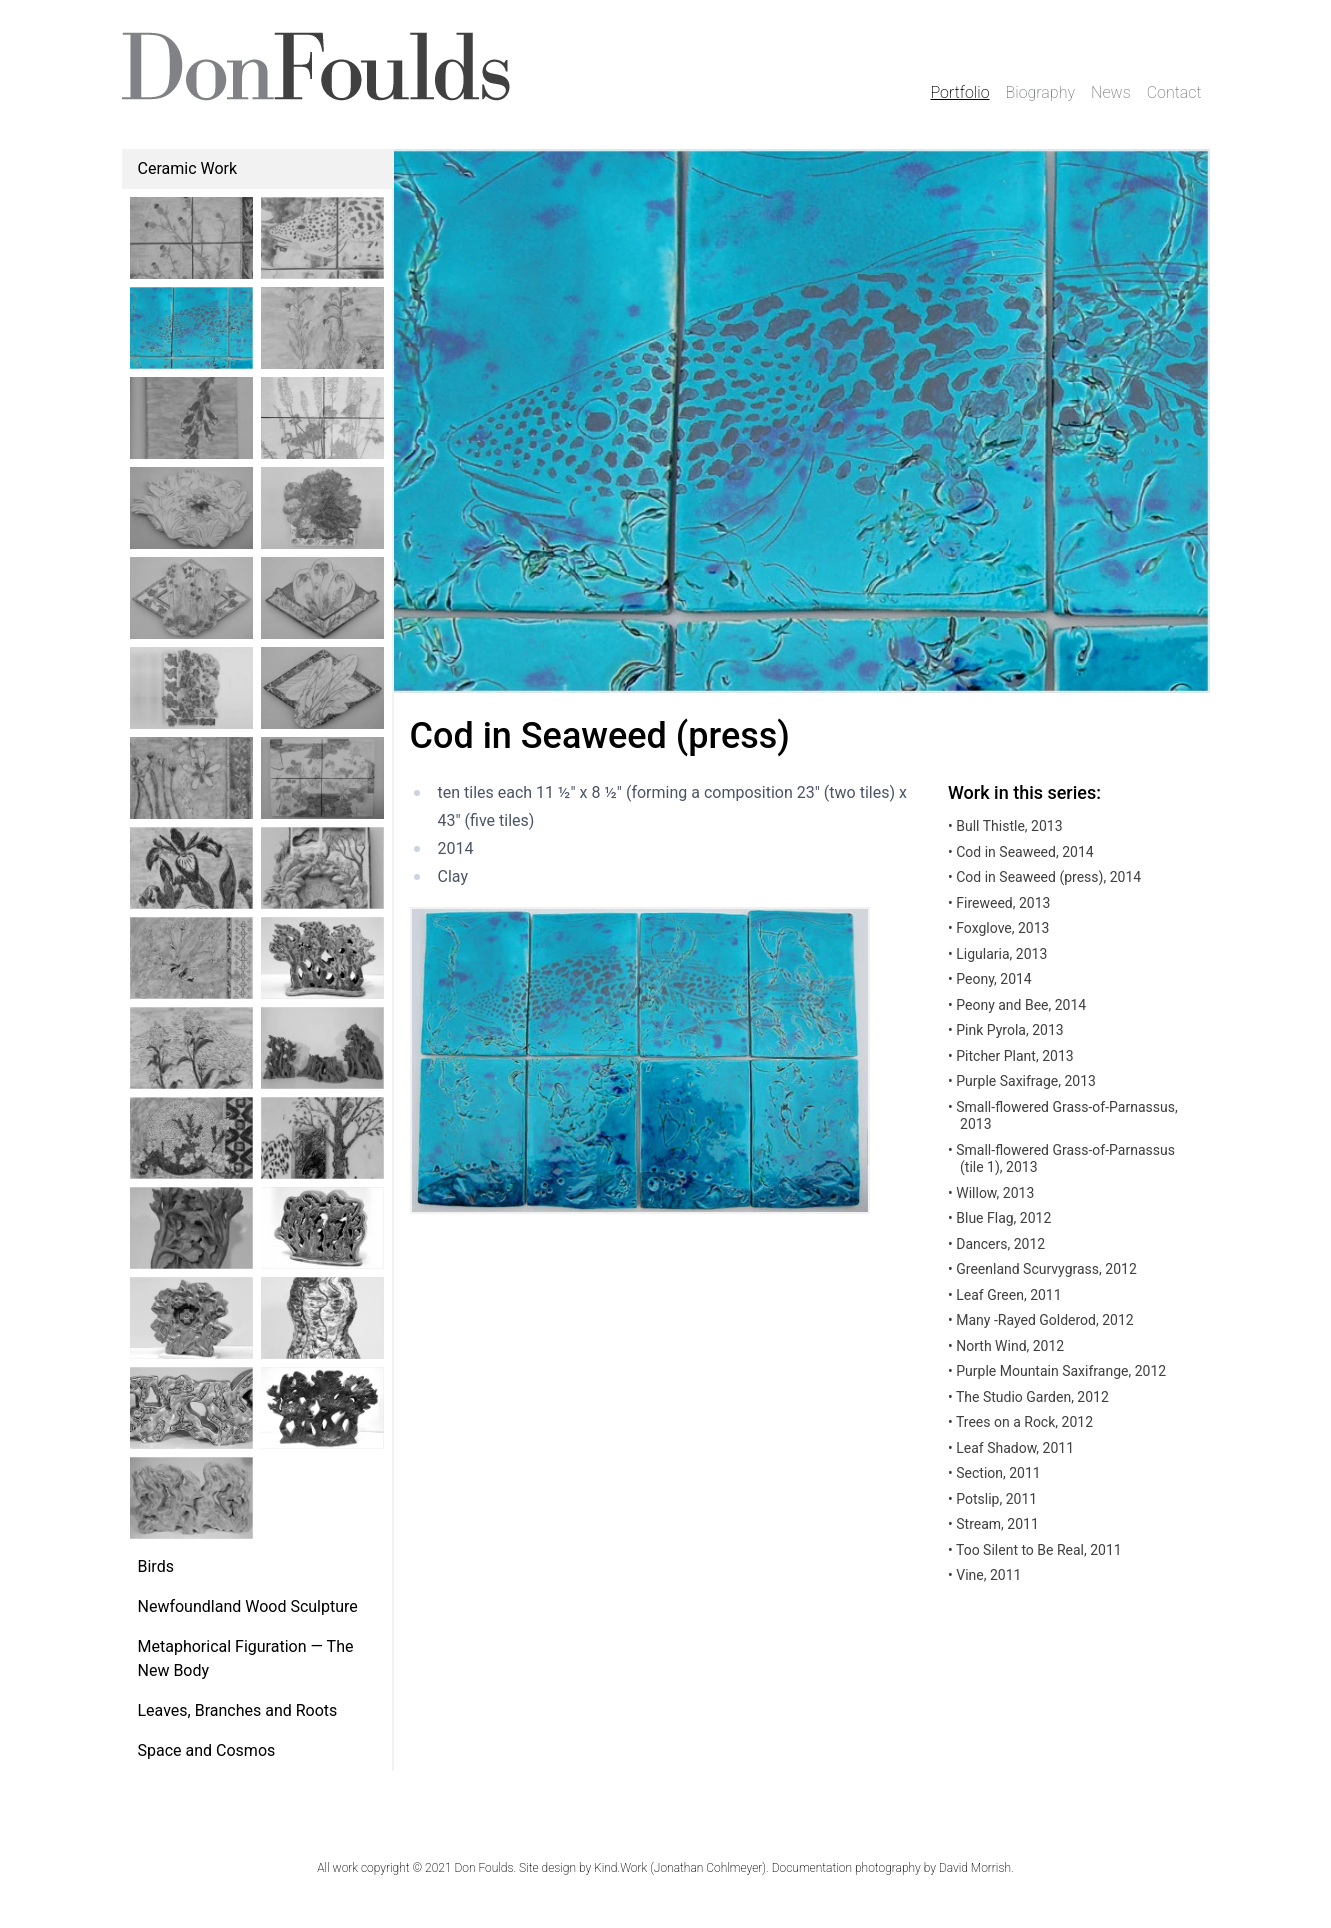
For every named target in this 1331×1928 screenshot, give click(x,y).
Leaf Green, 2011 (1005, 1295)
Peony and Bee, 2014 (1017, 1005)
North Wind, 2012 (1006, 1346)
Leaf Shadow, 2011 (1011, 1448)
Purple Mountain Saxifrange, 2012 (1057, 1371)
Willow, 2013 (991, 1193)
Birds (156, 1566)
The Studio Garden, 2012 (1028, 1397)
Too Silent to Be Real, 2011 (1035, 1550)
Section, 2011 (994, 1473)
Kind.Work (620, 1868)
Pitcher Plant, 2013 (1011, 1056)
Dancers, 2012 (996, 1244)
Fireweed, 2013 (999, 903)
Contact (1174, 92)
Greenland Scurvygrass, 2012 (1042, 1269)
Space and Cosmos (207, 1750)
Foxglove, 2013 (998, 928)
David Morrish (975, 1868)
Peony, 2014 (990, 979)
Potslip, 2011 (992, 1499)
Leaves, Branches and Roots (238, 1710)
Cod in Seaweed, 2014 (1021, 852)
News (1111, 92)
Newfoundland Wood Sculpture (248, 1606)
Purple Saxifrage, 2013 (1022, 1081)
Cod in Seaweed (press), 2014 (1044, 877)
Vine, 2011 (984, 1575)
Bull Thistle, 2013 (1005, 826)
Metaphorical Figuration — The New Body (246, 1658)
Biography (1041, 92)
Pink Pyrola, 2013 (1006, 1030)
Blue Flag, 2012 (999, 1218)
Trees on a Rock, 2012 (1020, 1422)
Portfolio (959, 92)
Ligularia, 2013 (997, 954)
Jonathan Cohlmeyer (708, 1868)
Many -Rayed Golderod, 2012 (1041, 1320)
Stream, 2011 (993, 1524)
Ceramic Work (188, 168)
